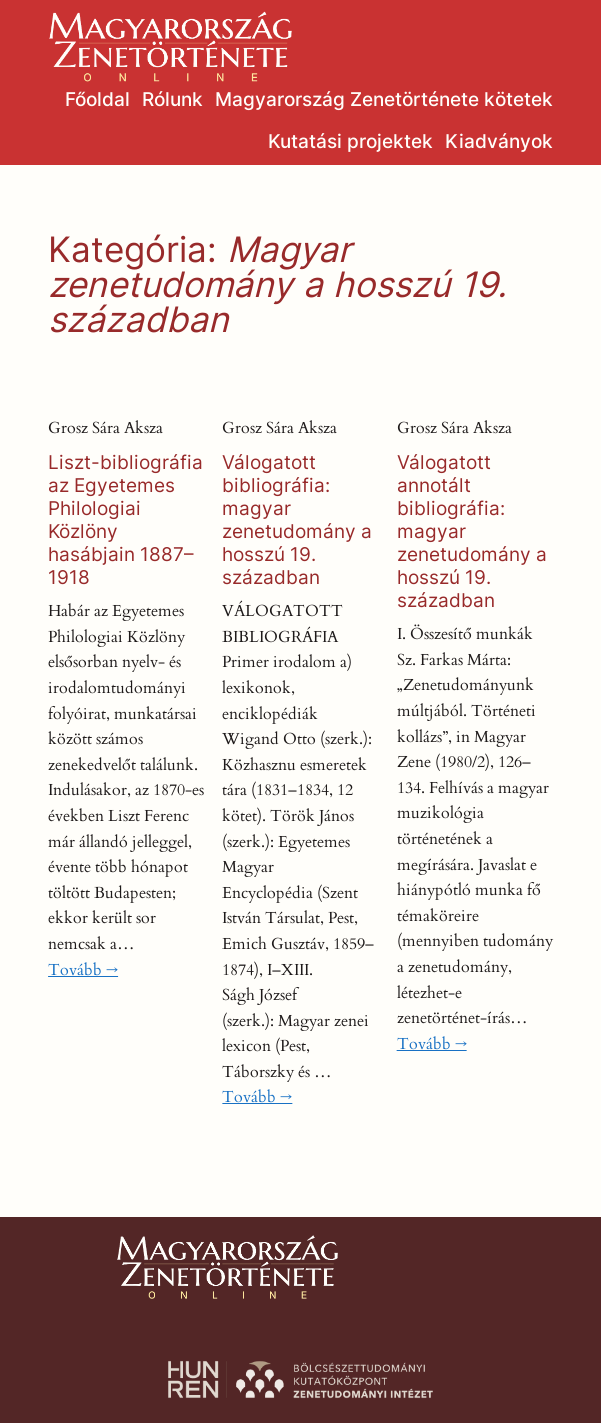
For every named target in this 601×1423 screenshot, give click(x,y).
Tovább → (83, 970)
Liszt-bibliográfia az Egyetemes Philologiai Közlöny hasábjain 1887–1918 (125, 520)
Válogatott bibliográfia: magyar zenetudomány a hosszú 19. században (297, 520)
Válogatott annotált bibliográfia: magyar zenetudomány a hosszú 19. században (472, 531)
